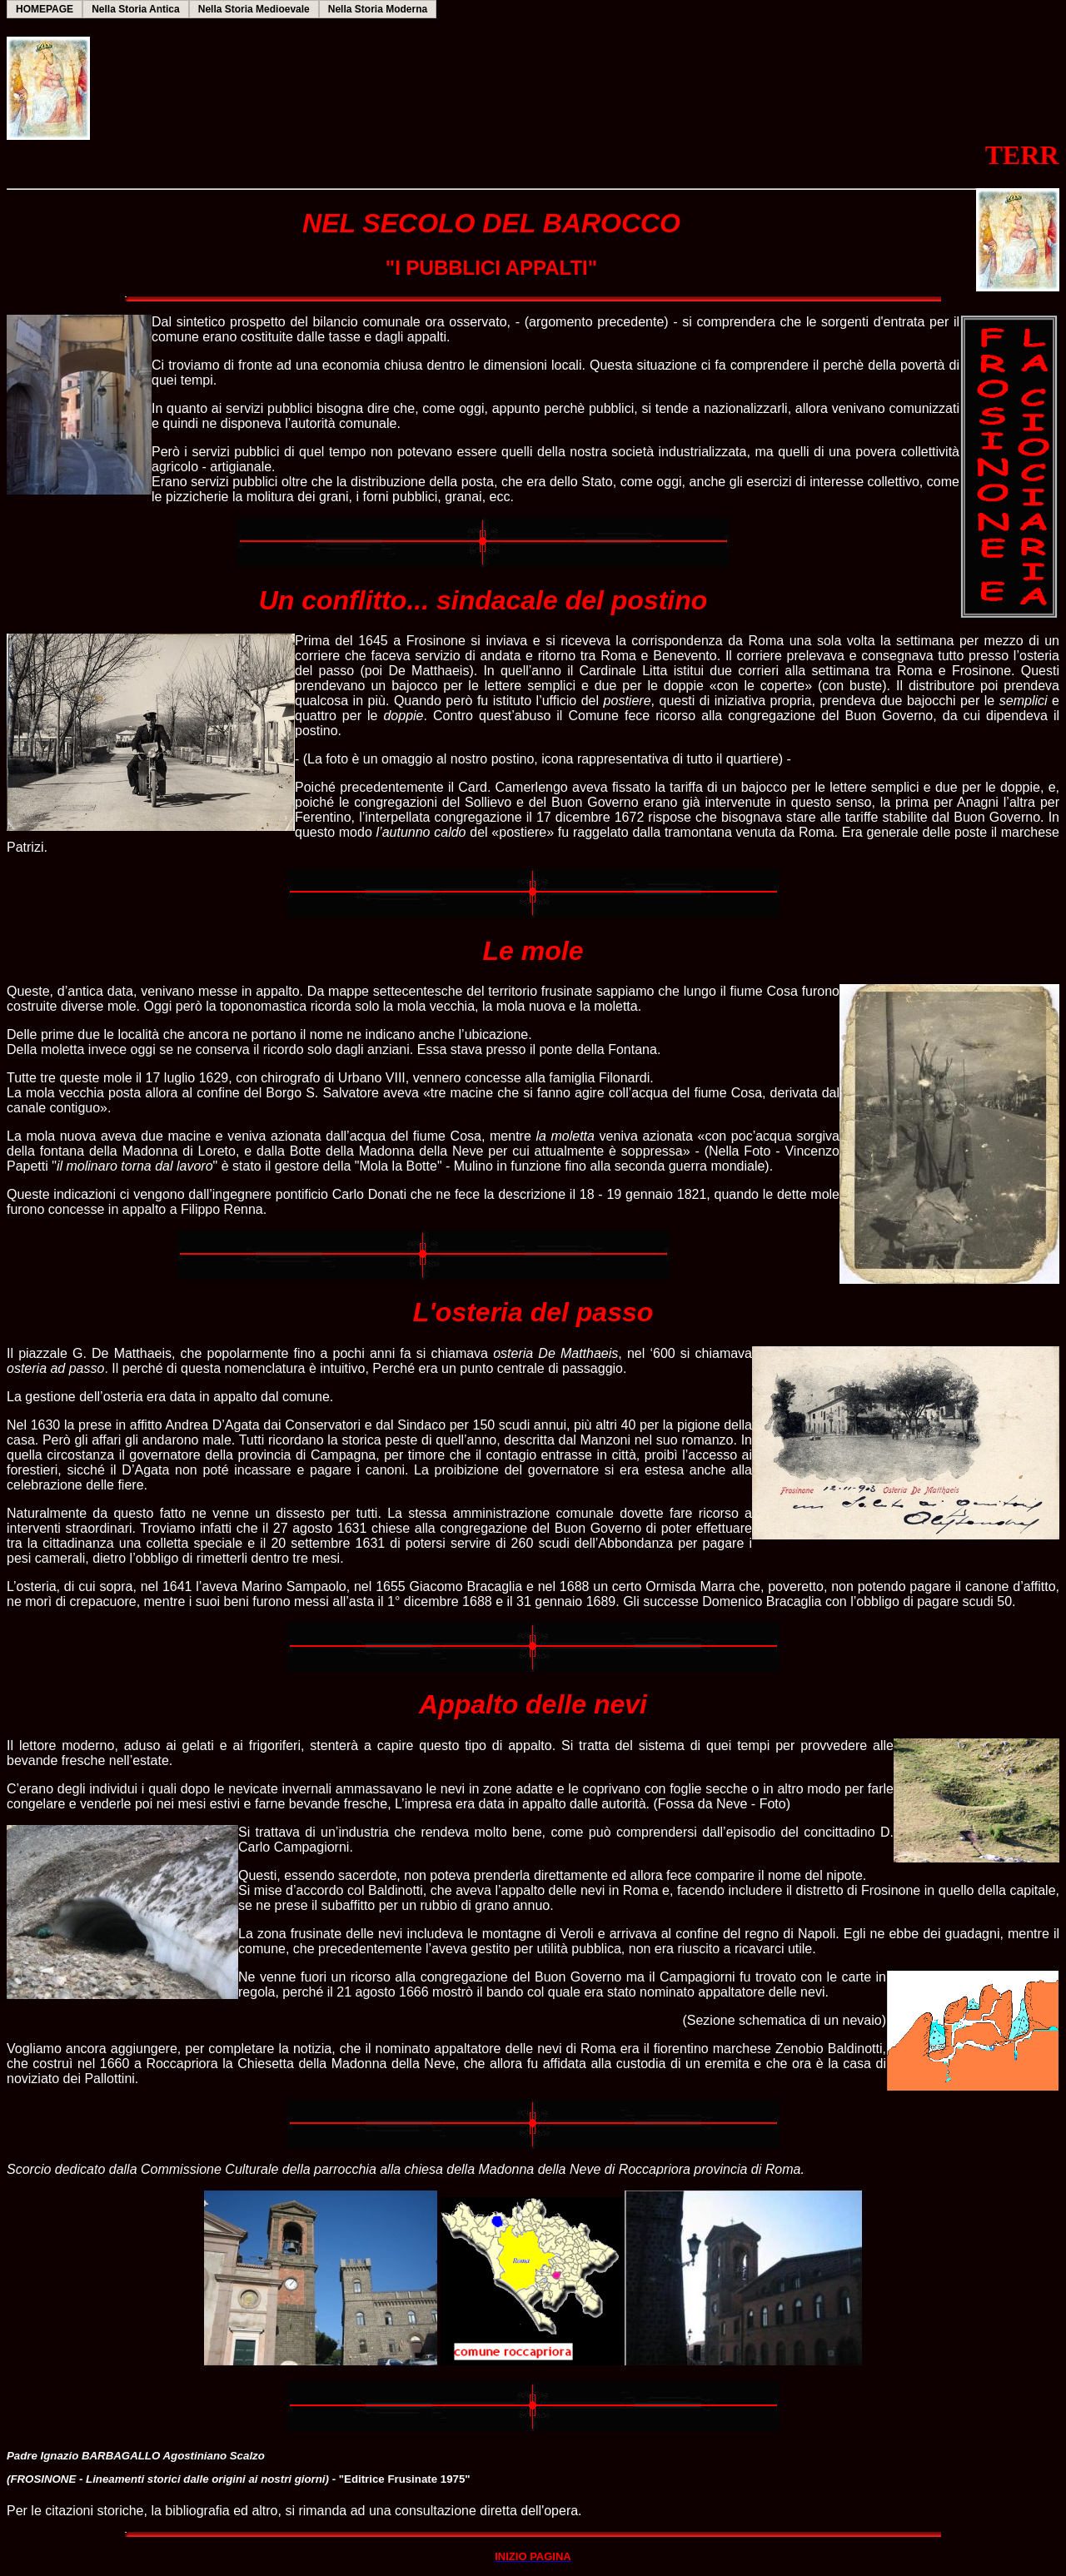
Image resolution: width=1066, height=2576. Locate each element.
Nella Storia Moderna (377, 9)
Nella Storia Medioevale (254, 9)
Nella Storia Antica (136, 9)
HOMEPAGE (44, 9)
